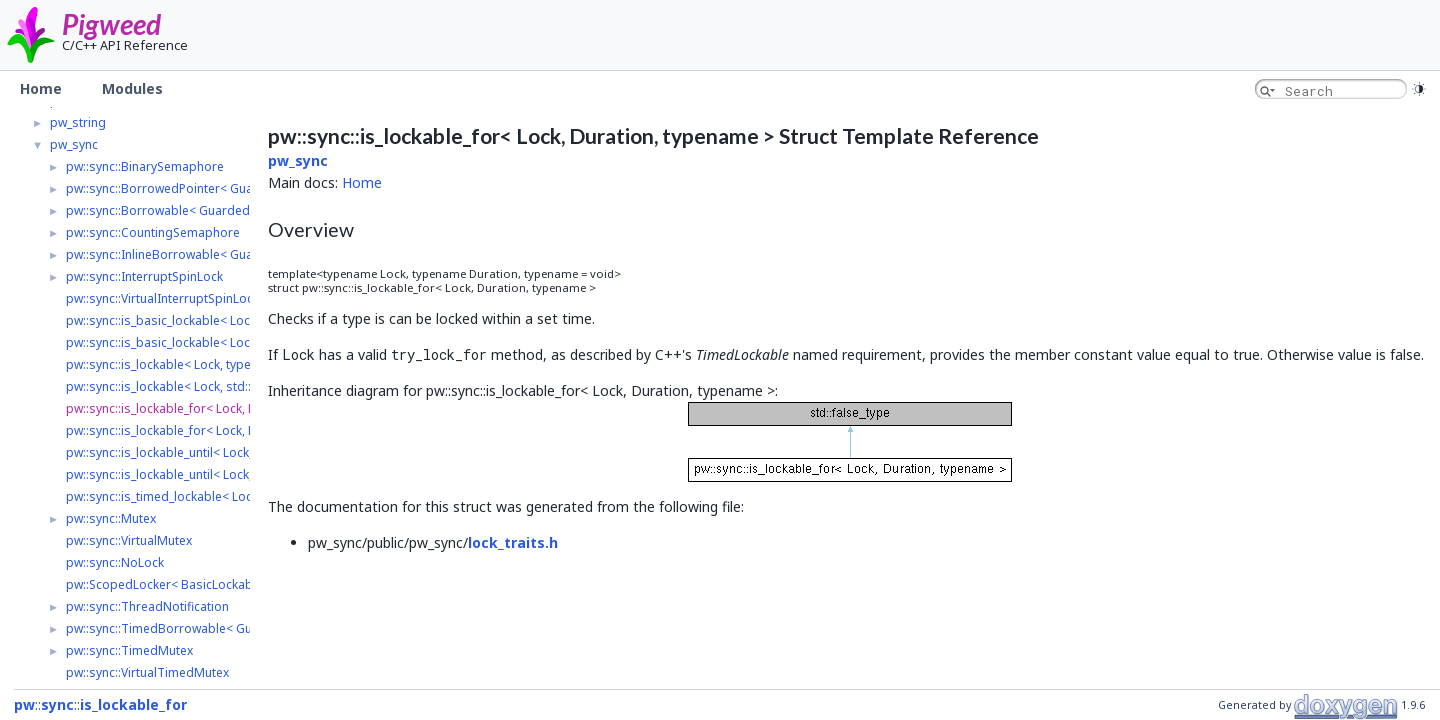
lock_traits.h (513, 542)
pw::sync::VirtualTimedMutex (147, 672)
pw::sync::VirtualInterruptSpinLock (162, 298)
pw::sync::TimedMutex (129, 650)
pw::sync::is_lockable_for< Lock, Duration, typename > (218, 408)
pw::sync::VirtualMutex (129, 540)
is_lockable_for (133, 704)
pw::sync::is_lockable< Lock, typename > (179, 364)
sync (57, 704)
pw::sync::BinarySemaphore (145, 166)
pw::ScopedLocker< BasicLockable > (169, 584)
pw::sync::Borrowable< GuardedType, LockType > (208, 210)
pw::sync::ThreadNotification (147, 606)
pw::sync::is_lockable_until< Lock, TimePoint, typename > (226, 452)
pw (24, 704)
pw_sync (74, 144)
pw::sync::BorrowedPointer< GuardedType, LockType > (223, 188)
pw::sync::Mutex (111, 518)
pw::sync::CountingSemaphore (153, 232)
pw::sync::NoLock (115, 562)
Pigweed (111, 24)
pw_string (78, 122)
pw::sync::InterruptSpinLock (144, 276)
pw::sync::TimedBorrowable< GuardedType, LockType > (226, 628)
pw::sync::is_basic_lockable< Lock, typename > (197, 320)
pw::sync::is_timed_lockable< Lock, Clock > (185, 496)
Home (362, 182)
